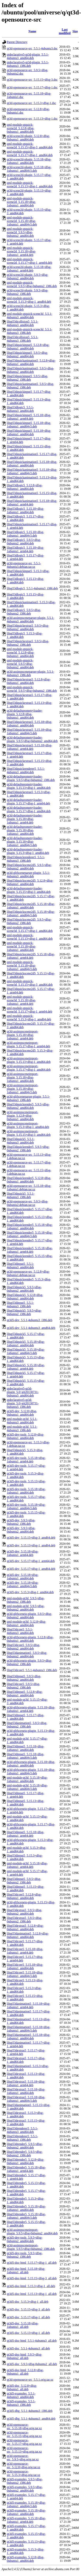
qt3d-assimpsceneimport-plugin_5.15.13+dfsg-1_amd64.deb (29, 1060)
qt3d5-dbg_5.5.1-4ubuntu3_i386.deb (29, 2410)
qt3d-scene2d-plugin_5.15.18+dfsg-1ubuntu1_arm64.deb (29, 268)
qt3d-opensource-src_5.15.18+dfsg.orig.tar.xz (24, 2426)
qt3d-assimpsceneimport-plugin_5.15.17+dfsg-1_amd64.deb (29, 1067)
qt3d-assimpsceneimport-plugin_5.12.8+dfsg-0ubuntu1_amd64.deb (22, 1115)
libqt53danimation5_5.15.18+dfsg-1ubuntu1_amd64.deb (28, 2036)
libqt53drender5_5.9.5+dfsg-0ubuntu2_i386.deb (25, 2153)
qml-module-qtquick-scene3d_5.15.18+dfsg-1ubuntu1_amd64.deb (21, 946)
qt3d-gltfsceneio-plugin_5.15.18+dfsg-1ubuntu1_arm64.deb (31, 1709)
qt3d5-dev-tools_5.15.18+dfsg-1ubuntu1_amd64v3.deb (26, 1506)
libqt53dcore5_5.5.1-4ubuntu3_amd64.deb (20, 1631)
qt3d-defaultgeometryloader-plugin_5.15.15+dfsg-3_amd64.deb (29, 890)
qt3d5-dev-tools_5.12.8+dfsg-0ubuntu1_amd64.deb (25, 1436)
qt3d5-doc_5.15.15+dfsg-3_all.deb (28, 2309)
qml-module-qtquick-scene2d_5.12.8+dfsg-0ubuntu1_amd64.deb (20, 128)
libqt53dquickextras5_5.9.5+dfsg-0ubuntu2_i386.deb (28, 643)
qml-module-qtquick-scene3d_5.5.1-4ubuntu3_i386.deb (29, 331)
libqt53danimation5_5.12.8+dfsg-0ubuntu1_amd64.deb (28, 1935)
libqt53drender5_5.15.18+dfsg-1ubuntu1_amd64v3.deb (26, 2215)
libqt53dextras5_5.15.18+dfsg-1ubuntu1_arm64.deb (26, 2083)
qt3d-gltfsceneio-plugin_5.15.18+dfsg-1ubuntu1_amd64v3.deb (31, 1771)
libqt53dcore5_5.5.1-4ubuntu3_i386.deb (32, 1670)
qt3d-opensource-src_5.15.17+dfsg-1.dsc (32, 87)
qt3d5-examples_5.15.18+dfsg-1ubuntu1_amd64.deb (26, 2512)
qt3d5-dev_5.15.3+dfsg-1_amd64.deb (30, 1592)
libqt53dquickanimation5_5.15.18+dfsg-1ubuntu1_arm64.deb (32, 502)
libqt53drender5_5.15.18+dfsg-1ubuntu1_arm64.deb (26, 2169)
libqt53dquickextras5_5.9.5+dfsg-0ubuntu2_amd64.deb (28, 627)
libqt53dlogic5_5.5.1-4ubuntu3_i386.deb (32, 588)
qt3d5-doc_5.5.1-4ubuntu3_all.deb (28, 2348)
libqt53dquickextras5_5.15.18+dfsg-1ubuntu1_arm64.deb (29, 747)
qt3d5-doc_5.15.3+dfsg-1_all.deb (27, 2301)
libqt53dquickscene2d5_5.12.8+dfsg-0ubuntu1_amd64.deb (30, 882)
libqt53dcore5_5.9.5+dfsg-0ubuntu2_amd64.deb (23, 1646)
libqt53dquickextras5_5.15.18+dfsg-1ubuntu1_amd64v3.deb (29, 731)
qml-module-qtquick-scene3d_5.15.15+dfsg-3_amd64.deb (30, 982)
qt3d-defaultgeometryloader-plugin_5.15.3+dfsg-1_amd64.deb (28, 851)
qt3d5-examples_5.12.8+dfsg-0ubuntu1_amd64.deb (25, 2559)
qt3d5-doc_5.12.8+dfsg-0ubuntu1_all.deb (22, 2387)
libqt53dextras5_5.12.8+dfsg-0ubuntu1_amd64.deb (25, 1927)
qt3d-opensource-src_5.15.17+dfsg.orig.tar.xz (24, 2442)
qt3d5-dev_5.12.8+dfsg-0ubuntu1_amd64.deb (22, 1412)
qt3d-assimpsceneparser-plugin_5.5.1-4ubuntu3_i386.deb (30, 673)
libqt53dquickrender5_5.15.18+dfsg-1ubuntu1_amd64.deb (30, 1226)
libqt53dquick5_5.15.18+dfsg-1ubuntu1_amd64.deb (26, 1343)
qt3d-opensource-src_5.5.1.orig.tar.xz (30, 2379)
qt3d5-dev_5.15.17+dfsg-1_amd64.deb (31, 1568)
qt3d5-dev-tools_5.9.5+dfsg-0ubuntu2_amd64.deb (24, 2239)
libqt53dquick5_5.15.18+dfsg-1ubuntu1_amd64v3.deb (26, 1351)
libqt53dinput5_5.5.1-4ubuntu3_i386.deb (20, 1304)
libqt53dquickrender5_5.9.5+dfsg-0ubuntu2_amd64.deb (28, 1106)
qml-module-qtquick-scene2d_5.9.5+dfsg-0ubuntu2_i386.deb (32, 284)
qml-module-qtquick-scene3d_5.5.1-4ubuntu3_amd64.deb (29, 315)
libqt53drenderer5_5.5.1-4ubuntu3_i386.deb (22, 2138)
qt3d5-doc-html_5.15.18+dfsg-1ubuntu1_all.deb (26, 2270)
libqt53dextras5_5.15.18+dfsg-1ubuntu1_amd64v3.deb (26, 2099)
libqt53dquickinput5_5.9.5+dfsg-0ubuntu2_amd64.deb (27, 354)
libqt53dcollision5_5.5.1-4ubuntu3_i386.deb (22, 338)
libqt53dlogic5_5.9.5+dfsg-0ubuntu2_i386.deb (24, 611)
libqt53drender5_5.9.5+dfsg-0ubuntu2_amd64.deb (25, 2145)
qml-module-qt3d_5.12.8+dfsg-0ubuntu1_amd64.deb (26, 1623)
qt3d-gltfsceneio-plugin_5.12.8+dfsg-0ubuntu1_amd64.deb (30, 1639)
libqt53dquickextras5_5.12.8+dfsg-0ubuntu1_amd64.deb (29, 681)
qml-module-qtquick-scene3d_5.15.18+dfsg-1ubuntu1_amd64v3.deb (22, 965)
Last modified (65, 31)
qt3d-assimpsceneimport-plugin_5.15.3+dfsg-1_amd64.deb (28, 1125)
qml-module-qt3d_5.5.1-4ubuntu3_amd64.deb (22, 1420)
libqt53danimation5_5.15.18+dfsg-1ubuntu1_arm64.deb (28, 2005)
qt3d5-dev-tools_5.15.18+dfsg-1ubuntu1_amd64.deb (26, 1490)
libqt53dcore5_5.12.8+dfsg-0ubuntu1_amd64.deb (24, 1896)
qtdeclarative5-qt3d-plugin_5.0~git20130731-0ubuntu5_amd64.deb (23, 1392)
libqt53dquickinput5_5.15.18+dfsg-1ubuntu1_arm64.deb (29, 416)
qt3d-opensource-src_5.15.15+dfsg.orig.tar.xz (24, 2434)
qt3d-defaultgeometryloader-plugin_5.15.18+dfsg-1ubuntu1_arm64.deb (25, 819)
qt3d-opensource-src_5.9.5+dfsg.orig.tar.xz (23, 2457)
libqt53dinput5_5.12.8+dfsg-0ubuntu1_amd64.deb (25, 1693)
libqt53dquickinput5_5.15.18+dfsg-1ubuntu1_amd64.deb (29, 432)
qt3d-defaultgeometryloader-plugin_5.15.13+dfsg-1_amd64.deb (29, 786)
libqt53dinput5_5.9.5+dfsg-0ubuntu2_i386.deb (24, 1880)
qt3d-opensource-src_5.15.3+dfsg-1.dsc (31, 103)
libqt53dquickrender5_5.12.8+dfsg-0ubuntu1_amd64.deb (29, 1179)
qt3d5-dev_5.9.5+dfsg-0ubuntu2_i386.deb (21, 1522)
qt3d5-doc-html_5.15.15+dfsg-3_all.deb (32, 2278)
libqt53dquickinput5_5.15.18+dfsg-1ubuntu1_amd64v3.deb (29, 424)
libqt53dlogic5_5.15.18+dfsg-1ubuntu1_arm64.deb (25, 549)
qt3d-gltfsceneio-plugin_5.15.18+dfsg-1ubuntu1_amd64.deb (31, 1763)
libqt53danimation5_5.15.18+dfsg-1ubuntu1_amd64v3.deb (28, 2028)
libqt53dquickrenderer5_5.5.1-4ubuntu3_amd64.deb (26, 770)
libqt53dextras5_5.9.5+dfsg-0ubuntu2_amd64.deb (24, 1911)
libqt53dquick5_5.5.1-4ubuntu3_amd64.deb (20, 1140)
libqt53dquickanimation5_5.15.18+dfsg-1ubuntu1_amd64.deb (32, 463)
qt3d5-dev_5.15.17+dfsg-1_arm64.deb (31, 1561)
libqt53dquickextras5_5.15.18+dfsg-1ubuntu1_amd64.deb (29, 723)
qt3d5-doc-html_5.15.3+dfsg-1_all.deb (31, 2286)
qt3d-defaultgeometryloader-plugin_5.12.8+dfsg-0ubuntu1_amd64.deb (25, 714)
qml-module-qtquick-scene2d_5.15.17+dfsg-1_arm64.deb (29, 260)
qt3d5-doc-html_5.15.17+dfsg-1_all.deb (32, 2262)
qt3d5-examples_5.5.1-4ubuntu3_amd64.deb (21, 2395)
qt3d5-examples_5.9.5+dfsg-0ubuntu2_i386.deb (25, 2481)
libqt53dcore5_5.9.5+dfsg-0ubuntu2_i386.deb (23, 1685)
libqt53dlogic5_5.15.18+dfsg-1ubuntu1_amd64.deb (25, 510)
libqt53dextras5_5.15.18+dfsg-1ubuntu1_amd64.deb (26, 2091)
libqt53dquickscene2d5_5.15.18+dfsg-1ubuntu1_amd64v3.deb (31, 913)
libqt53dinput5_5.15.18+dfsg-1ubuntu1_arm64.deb (25, 1833)
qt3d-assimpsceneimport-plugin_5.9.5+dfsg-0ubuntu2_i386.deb (31, 2247)
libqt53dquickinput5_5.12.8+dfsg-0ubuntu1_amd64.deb (28, 346)
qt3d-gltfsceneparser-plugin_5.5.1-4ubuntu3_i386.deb (28, 1098)
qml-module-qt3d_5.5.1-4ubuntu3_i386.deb (22, 1428)
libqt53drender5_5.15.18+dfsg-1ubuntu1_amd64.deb (26, 2208)
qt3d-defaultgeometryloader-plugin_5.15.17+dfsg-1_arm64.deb (28, 801)
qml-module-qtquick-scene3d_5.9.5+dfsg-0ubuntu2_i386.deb (32, 689)
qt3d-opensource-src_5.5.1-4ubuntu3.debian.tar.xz (24, 565)
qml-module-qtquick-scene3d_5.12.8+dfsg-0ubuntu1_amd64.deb (20, 652)
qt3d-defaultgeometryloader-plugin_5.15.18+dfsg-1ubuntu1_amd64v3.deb (25, 841)
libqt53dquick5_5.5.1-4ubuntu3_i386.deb (20, 1195)
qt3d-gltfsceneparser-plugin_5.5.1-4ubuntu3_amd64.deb (28, 874)
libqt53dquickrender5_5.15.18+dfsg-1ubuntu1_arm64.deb (30, 1249)
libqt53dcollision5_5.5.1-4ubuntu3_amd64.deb (22, 323)
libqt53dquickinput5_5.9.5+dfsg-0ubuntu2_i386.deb (27, 377)
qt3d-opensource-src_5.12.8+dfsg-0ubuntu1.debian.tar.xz (28, 1273)
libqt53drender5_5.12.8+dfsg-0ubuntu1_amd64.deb (25, 2161)
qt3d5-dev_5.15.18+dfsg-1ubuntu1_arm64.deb (22, 1553)
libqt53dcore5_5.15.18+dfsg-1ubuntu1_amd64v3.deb (25, 1974)
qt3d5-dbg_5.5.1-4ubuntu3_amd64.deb (31, 2418)
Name (32, 31)
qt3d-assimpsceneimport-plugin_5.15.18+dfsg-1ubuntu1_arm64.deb (22, 1035)
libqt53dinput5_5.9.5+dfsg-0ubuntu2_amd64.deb (24, 1678)
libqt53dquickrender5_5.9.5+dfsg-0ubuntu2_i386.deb (28, 1148)
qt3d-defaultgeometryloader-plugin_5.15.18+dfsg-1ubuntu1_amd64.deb (25, 830)
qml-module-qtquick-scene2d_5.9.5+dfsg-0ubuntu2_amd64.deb (20, 232)
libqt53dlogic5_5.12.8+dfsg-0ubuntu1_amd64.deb (24, 487)
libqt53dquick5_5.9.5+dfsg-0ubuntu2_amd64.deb (24, 1288)
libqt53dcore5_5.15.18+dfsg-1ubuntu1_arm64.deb (25, 1950)
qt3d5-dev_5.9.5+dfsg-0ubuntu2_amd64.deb (21, 1529)
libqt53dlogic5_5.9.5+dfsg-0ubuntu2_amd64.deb (24, 541)
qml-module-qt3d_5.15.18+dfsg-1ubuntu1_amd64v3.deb (27, 1787)
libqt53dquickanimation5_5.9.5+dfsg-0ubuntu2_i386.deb (30, 385)
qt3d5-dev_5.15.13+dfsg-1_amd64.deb (31, 1545)
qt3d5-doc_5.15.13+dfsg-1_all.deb (28, 2332)
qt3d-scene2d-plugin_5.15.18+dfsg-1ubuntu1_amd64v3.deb (29, 168)
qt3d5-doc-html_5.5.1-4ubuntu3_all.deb (32, 2340)
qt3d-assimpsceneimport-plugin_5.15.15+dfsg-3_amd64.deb (29, 1133)
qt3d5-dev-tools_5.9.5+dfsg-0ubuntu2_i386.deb (24, 2254)
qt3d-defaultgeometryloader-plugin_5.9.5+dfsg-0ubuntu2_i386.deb (31, 778)
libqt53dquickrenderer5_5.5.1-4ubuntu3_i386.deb (26, 858)
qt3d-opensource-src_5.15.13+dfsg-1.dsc (32, 118)
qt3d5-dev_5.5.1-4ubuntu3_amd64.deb (31, 1328)
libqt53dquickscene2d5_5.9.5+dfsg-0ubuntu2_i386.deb (29, 921)
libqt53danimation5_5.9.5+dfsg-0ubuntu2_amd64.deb (27, 1654)
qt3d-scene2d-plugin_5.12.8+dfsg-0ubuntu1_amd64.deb (28, 137)
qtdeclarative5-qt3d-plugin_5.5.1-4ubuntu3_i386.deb (28, 64)
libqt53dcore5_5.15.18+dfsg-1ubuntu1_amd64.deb (25, 1966)
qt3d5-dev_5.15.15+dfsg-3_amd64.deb (31, 1537)
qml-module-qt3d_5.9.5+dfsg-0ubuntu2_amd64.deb (25, 1607)
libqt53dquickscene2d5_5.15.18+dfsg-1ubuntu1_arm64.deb (31, 956)
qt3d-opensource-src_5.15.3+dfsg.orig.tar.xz (23, 2473)
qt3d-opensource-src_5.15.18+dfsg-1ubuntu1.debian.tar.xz (29, 1187)
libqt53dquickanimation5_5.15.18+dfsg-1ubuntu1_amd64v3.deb (32, 471)
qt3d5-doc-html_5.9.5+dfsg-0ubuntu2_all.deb (24, 2356)
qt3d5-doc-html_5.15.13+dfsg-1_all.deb (32, 2294)
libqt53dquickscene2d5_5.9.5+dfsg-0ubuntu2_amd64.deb (29, 866)
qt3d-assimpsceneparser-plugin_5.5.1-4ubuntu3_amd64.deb (30, 619)
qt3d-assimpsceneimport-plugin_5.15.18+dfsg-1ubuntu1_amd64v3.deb (22, 1089)
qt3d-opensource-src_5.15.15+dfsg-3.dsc (32, 79)
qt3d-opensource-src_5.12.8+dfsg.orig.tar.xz (23, 2465)
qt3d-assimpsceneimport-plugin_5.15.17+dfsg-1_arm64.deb (28, 1044)
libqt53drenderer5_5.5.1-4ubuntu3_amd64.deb (22, 2130)
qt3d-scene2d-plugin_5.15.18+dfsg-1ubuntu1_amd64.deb (29, 161)
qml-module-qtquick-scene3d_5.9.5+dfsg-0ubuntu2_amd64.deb (20, 664)
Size (75, 31)
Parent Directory (17, 42)
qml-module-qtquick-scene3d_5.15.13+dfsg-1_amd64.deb (30, 936)
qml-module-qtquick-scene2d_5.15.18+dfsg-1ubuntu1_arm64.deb (21, 251)
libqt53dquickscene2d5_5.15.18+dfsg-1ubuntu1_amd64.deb (31, 905)
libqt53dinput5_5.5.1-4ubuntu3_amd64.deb (20, 1265)
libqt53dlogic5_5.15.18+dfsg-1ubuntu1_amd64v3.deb (25, 533)
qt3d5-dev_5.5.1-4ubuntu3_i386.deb (29, 1320)
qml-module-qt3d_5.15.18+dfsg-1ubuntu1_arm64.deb (27, 1865)
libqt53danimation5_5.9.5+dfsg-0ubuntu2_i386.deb (27, 1724)
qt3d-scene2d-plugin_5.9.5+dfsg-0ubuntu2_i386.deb (27, 292)
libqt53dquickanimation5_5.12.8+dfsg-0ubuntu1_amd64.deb (31, 362)
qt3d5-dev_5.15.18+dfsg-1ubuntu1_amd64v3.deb (22, 1584)
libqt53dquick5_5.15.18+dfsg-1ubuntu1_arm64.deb (26, 1366)
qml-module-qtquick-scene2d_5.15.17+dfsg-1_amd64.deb (30, 153)
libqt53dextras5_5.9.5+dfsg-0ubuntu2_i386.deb (24, 1919)
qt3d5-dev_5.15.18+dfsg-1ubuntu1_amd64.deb (22, 1576)
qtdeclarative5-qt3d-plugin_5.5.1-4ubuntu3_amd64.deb (28, 56)
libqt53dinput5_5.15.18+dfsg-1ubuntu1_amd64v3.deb (25, 1755)
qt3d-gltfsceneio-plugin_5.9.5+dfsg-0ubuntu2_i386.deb (29, 1662)
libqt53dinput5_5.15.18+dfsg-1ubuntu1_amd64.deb (25, 1748)
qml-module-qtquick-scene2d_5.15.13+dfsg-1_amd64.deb (30, 184)
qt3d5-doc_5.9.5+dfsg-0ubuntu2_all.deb (32, 2364)
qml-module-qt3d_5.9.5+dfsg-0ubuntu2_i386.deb (25, 1600)
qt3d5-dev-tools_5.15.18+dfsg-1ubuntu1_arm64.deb (26, 1459)
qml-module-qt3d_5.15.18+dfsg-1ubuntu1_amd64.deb (27, 1779)
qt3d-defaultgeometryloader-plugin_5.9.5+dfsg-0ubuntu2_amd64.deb (32, 739)
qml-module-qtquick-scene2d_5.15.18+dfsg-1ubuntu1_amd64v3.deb (22, 221)
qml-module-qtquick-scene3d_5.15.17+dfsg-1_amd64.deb (30, 929)
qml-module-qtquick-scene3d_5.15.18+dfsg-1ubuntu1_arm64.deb (21, 1000)
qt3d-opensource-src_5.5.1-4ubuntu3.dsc (32, 48)
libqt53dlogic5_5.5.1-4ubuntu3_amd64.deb (20, 409)
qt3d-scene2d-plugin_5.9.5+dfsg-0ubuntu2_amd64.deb (27, 276)
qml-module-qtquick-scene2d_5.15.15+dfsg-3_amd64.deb (30, 145)
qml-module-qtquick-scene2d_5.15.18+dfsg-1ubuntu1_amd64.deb (21, 202)
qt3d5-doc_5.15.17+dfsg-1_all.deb (28, 2317)
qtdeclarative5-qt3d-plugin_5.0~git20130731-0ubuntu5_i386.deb (23, 1403)
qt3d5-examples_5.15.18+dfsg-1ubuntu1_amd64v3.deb (26, 2504)
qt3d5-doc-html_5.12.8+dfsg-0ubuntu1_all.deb (25, 2371)
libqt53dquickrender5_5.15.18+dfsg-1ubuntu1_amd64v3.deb (30, 1234)
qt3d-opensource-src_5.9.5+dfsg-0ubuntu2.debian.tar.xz (27, 1203)
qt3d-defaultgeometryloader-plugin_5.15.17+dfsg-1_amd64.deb (29, 809)
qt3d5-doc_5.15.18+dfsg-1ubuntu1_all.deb (22, 2325)
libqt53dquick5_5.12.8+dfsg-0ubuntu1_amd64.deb (25, 1296)
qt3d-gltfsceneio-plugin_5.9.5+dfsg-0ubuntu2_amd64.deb (29, 1615)
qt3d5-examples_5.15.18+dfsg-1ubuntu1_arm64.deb (26, 2520)
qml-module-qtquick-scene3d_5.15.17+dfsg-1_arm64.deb (29, 1009)
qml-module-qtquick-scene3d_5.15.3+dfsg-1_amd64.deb (29, 1017)
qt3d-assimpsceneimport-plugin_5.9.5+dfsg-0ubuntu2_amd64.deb (32, 2231)
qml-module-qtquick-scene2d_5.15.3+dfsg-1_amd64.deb (29, 299)
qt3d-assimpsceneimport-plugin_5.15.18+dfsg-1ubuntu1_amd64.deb (22, 1077)
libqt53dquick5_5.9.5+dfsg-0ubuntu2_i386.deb (24, 1312)
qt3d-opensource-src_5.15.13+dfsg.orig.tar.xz (24, 2449)
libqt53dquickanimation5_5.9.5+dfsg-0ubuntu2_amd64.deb (30, 370)
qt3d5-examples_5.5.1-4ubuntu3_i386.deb (21, 2403)
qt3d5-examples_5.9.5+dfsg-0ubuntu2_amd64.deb (25, 2488)
